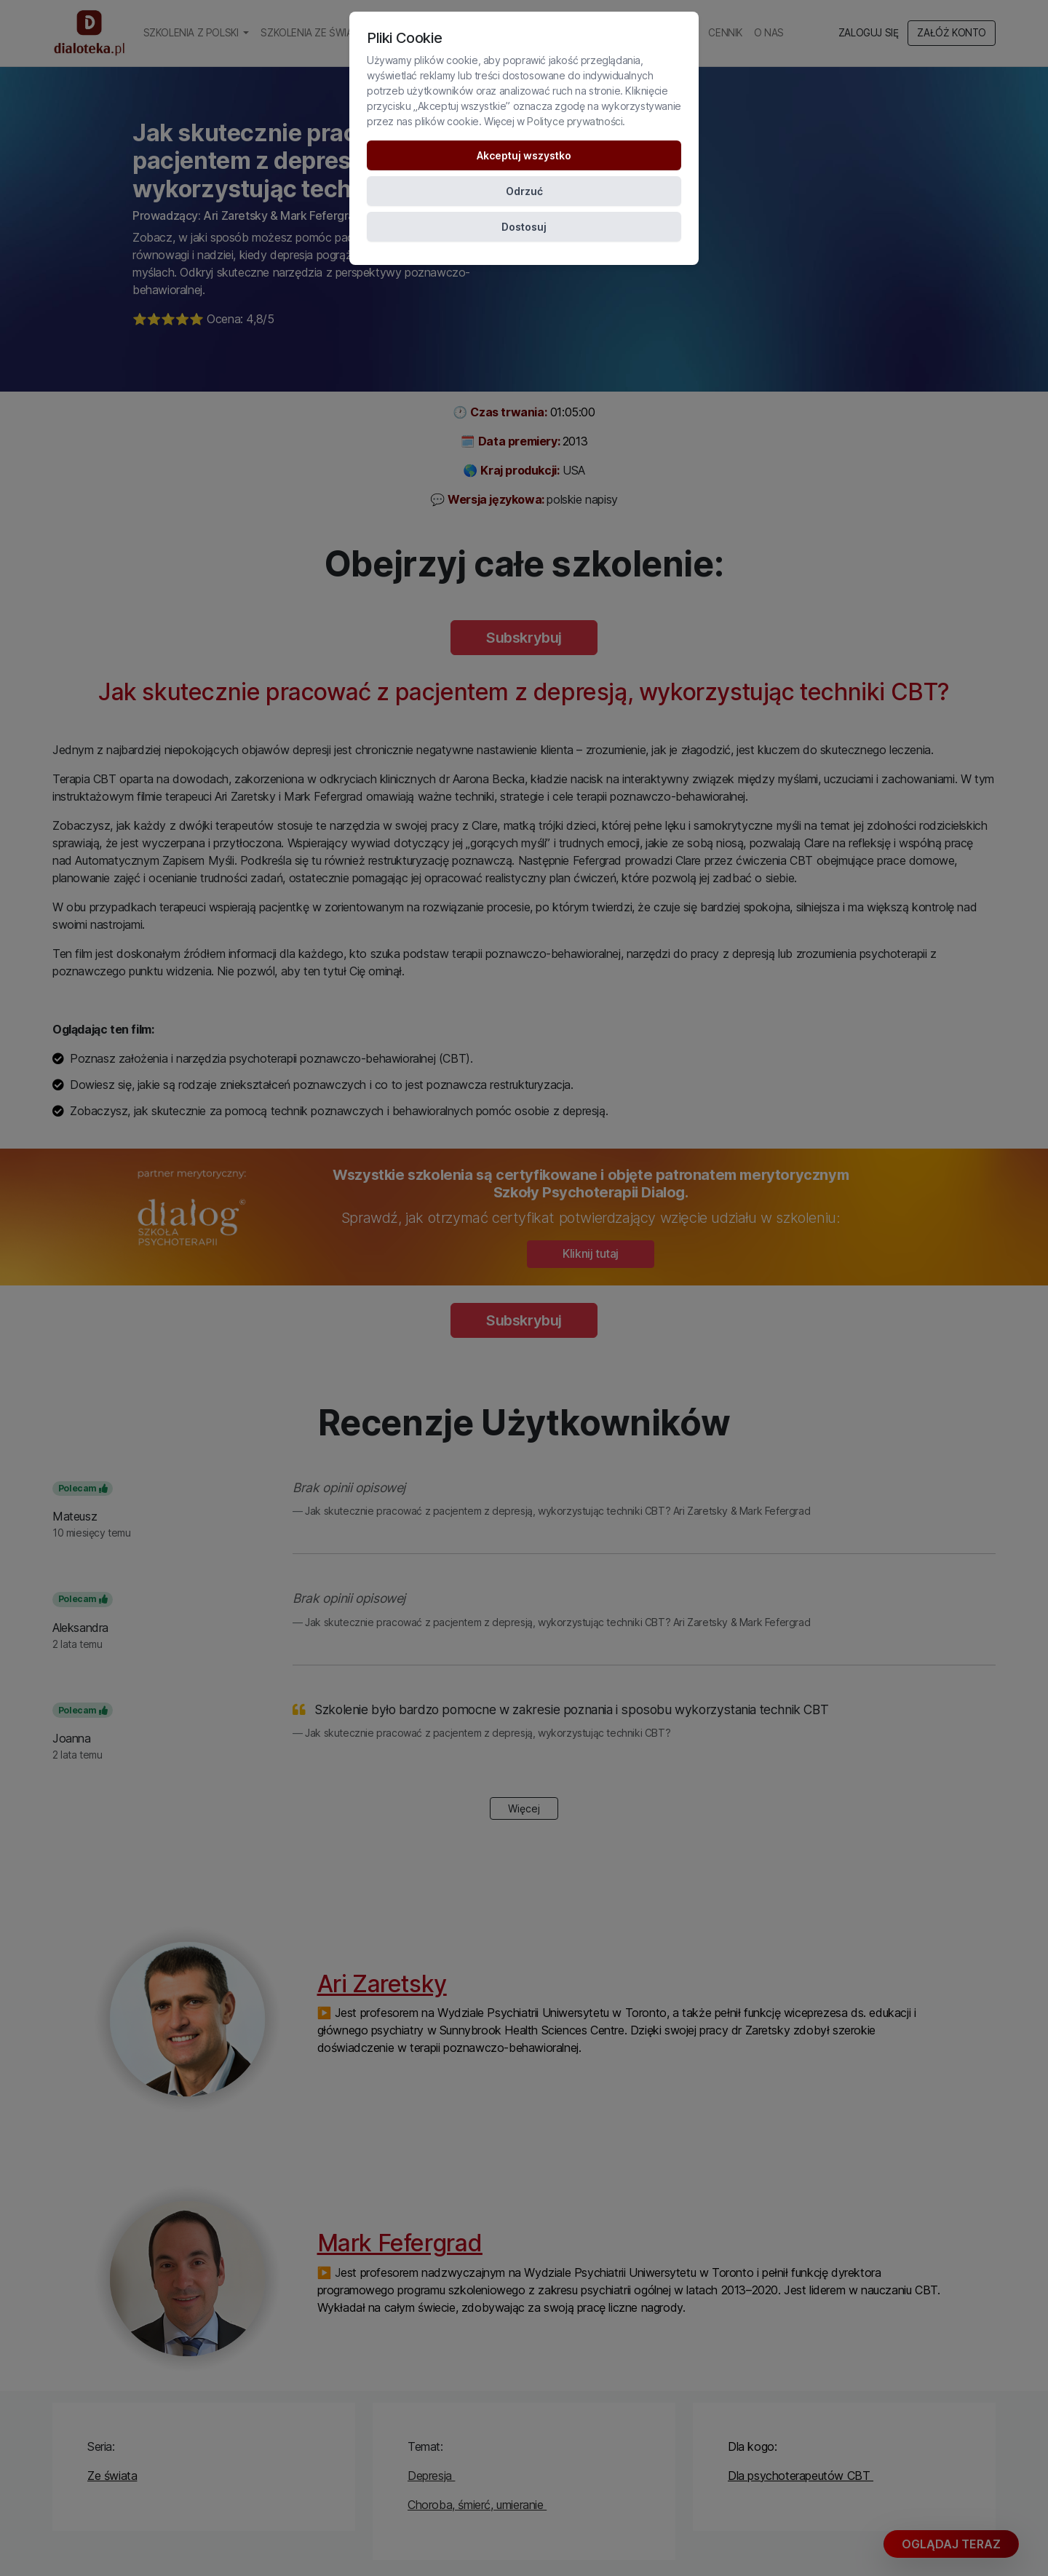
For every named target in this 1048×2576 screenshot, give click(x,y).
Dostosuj (524, 227)
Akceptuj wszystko (524, 155)
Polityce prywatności (574, 121)
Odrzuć (524, 191)
